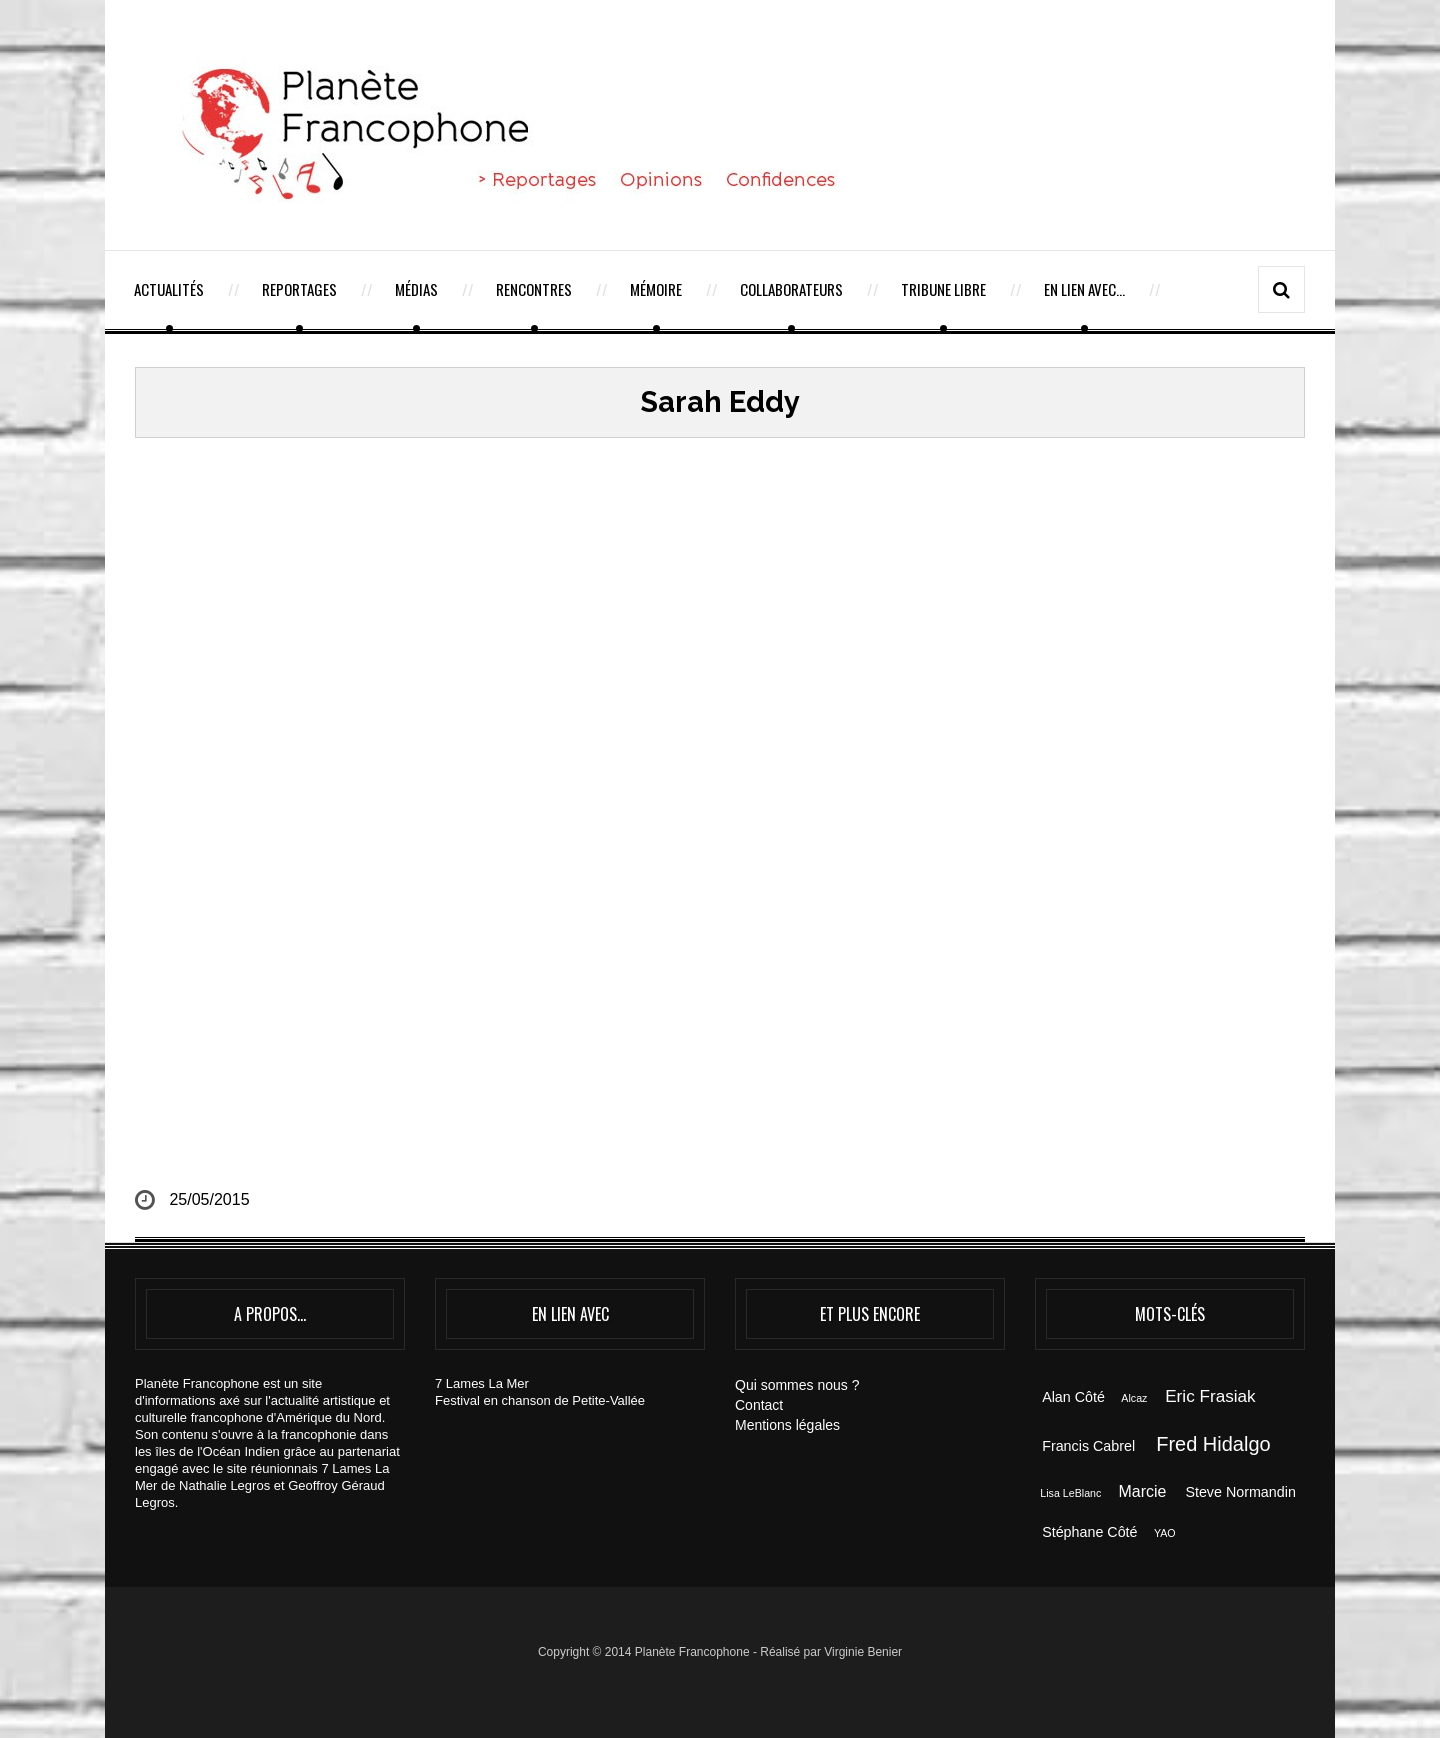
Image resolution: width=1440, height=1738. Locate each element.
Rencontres (534, 289)
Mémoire (656, 289)
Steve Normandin (1240, 1492)
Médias (416, 289)
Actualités (169, 289)
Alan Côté (1073, 1397)
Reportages (299, 289)
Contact (759, 1405)
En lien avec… (1084, 289)
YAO (1165, 1533)
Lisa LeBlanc (1070, 1493)
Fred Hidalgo (1213, 1444)
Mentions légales (787, 1425)
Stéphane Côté (1089, 1532)
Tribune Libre (943, 289)
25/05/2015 (209, 1199)
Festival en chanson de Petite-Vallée (540, 1400)
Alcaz (1134, 1398)
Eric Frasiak (1210, 1396)
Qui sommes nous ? (797, 1385)
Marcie (1143, 1491)
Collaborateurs (791, 289)
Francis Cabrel (1088, 1446)
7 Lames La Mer (482, 1383)
